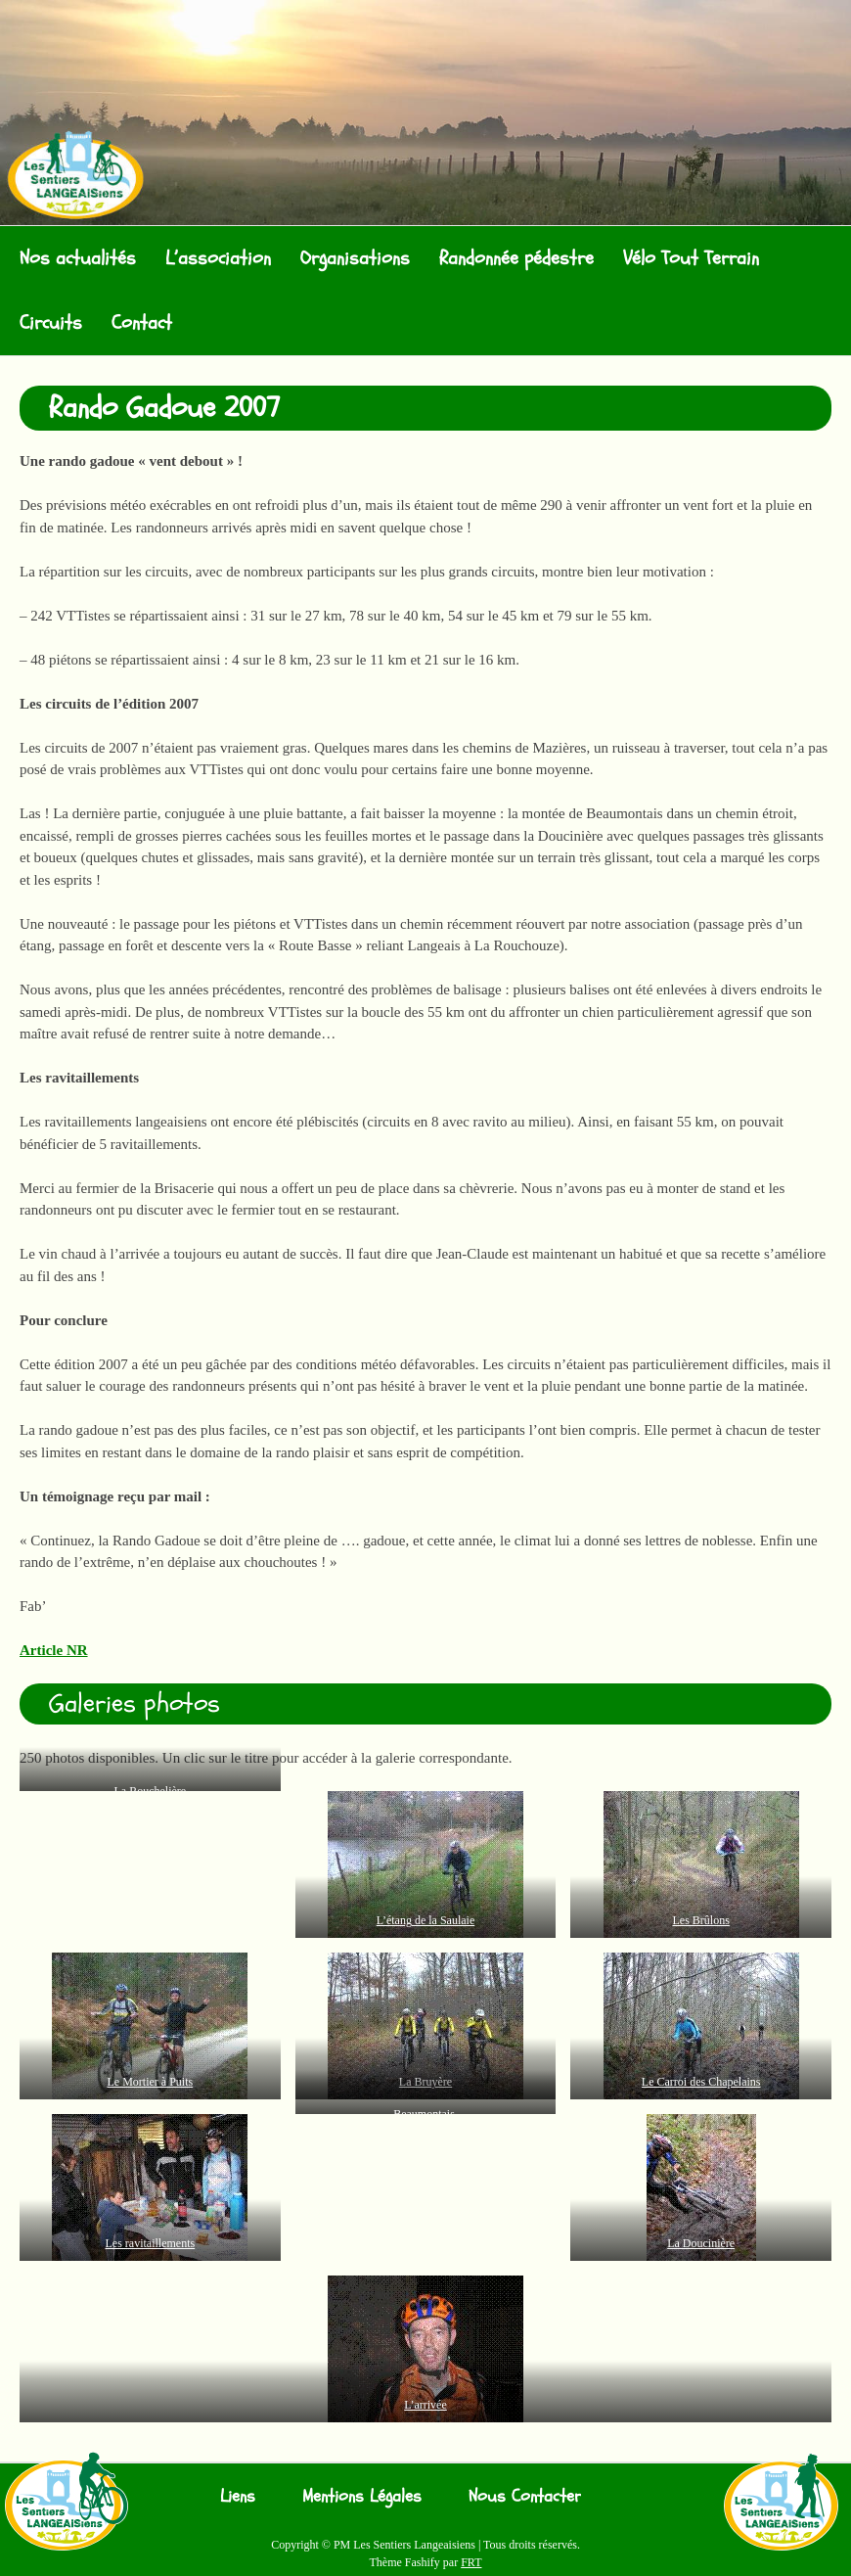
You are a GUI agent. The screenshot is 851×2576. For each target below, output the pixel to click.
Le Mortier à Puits (151, 2082)
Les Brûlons (701, 1920)
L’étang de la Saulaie (426, 1920)
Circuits (51, 322)
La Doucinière (701, 2243)
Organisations (355, 258)
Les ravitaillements (151, 2243)
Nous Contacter (525, 2496)
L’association (218, 258)
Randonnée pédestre (516, 258)
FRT (471, 2562)
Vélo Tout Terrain (691, 258)
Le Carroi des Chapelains (701, 2082)
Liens (237, 2496)
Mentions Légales (362, 2496)
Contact (142, 322)
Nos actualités (78, 258)
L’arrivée (425, 2405)
